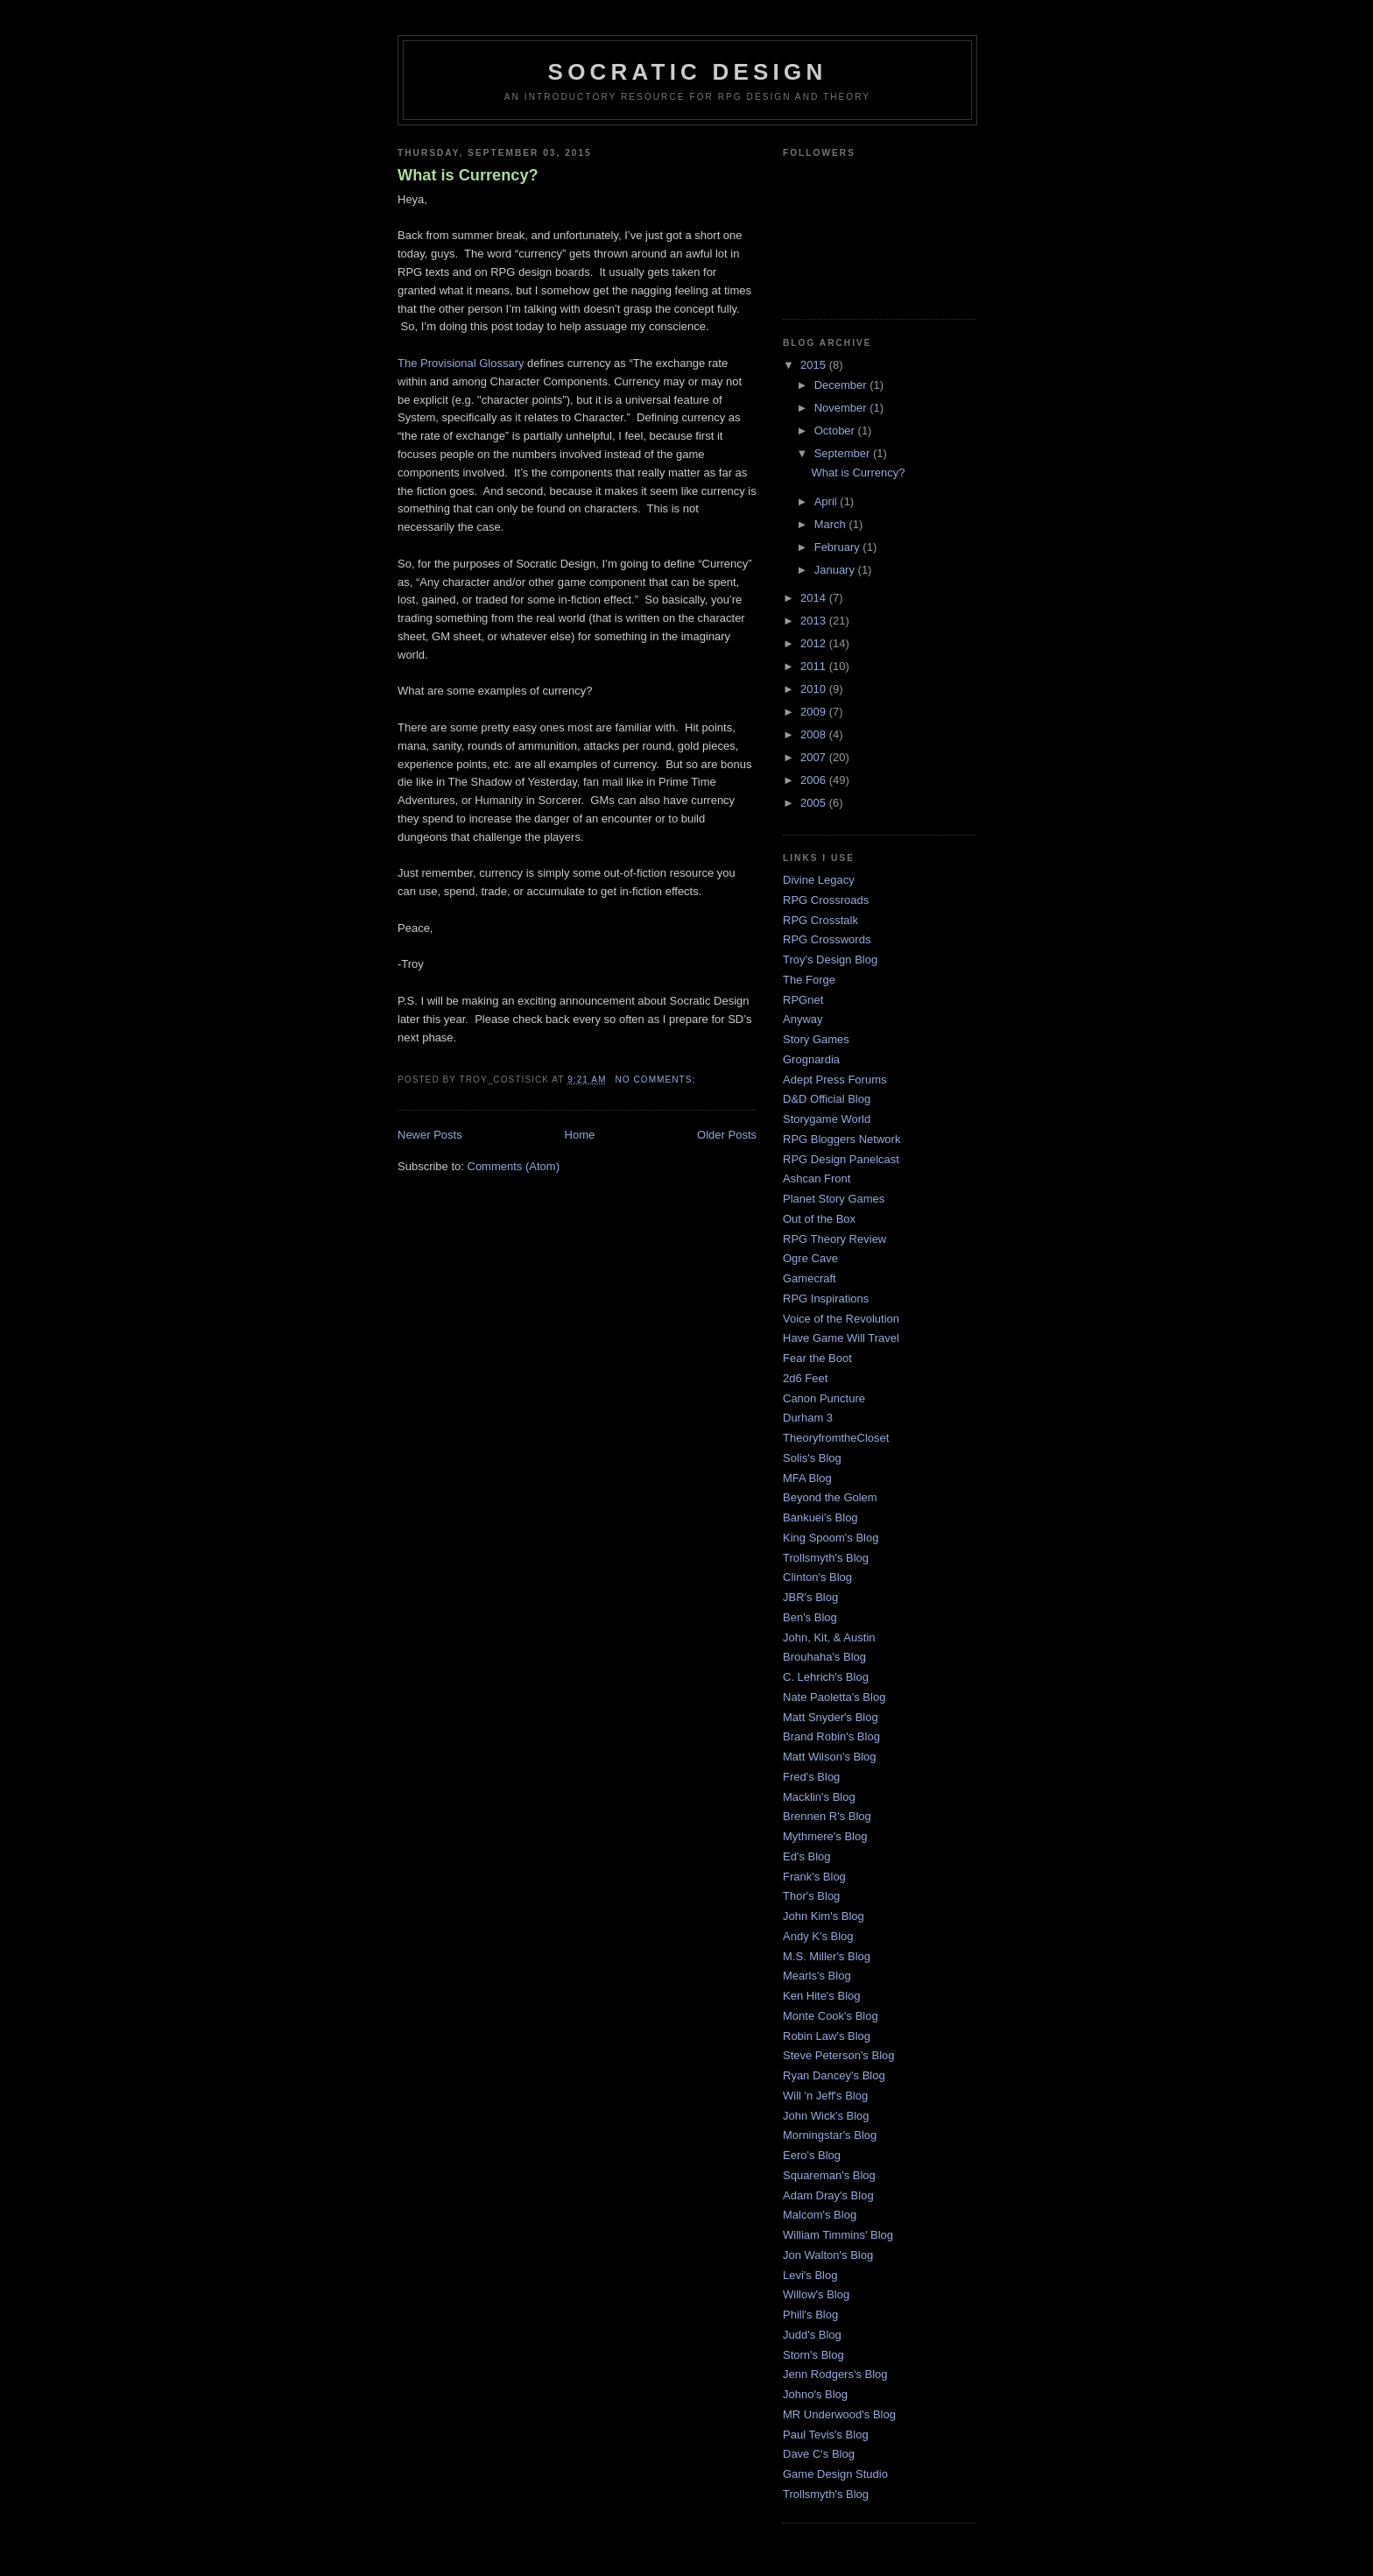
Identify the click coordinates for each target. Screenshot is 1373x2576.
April (827, 501)
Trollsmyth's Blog (826, 1557)
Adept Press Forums (835, 1079)
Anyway (803, 1019)
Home (580, 1134)
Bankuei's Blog (820, 1517)
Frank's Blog (814, 1876)
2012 (814, 643)
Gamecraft (809, 1278)
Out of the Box (819, 1218)
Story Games (816, 1039)
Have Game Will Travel (841, 1337)
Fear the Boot (817, 1358)
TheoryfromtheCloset (836, 1437)
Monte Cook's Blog (830, 2015)
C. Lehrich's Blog (826, 1676)
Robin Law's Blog (826, 2036)
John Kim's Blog (823, 1916)
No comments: (657, 1079)
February (838, 547)
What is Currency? (468, 175)
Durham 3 (808, 1417)
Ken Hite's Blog (821, 1995)
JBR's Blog (810, 1597)
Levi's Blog (810, 2275)
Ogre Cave (810, 1258)
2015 (814, 364)
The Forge (809, 979)
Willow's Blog (816, 2294)
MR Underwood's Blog (839, 2414)
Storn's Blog (813, 2354)
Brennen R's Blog (827, 1816)
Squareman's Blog (829, 2175)
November (842, 407)
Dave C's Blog (819, 2453)
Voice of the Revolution (841, 1318)
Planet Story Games (833, 1198)
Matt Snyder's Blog (830, 1717)
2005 (814, 802)
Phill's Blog (810, 2314)
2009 (814, 711)
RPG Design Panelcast (841, 1159)
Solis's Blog (812, 1457)
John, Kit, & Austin (829, 1637)
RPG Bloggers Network (841, 1139)
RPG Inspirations (826, 1298)
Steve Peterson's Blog (839, 2055)
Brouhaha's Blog (824, 1656)
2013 (814, 620)
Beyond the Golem (830, 1497)
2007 (814, 757)
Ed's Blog (807, 1856)
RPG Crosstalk (820, 920)
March (831, 524)
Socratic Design (687, 72)
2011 (814, 666)
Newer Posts (430, 1134)
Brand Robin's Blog (831, 1736)
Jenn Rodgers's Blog (835, 2374)
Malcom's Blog (819, 2214)
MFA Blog (807, 1478)
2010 (814, 688)
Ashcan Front (816, 1178)
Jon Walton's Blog (828, 2255)
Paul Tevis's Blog (826, 2434)
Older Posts (727, 1134)
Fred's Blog (811, 1776)
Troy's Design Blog (830, 959)
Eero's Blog (812, 2155)
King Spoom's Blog (830, 1537)
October (836, 430)
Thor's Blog (811, 1895)
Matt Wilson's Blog (830, 1756)
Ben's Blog (810, 1617)
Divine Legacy (819, 879)
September (843, 453)
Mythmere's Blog (825, 1836)
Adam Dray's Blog (828, 2195)
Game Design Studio (835, 2474)
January (836, 569)
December (842, 385)
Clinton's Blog (817, 1577)
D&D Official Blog (826, 1098)
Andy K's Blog (818, 1936)
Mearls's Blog (817, 1975)
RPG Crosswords (826, 939)
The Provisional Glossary (461, 363)
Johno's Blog (815, 2394)
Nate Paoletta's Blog (834, 1697)
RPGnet (803, 999)
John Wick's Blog (826, 2115)
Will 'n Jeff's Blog (825, 2095)
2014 (814, 597)
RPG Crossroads (826, 900)
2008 (814, 734)
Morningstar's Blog (830, 2135)
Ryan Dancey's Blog (834, 2075)
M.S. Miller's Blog (826, 1956)
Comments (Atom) (514, 1166)
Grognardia (811, 1059)
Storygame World (826, 1119)
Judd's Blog (812, 2334)
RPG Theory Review (834, 1239)
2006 (814, 780)
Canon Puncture (824, 1398)
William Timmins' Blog (838, 2234)
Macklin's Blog (819, 1796)
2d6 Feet (805, 1378)
